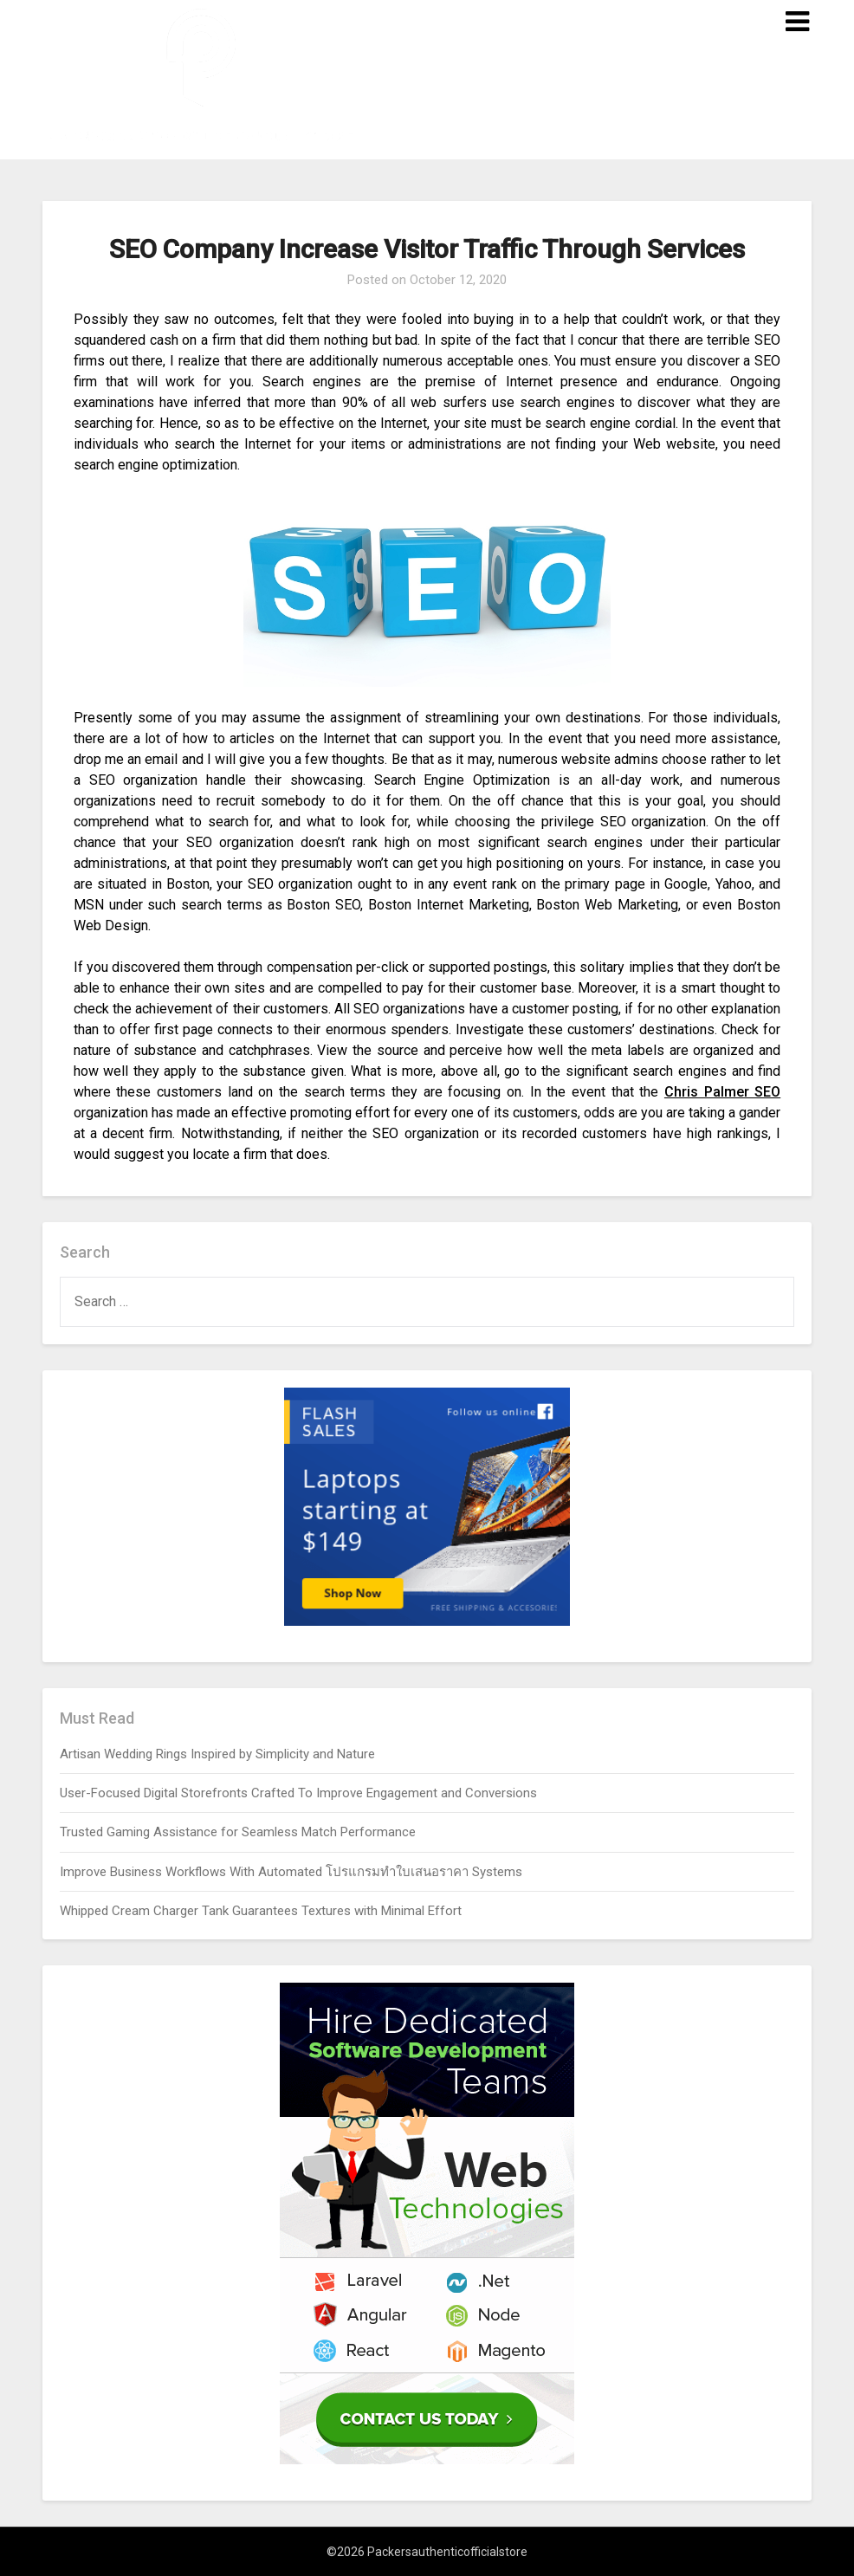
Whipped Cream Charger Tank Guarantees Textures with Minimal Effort (261, 1911)
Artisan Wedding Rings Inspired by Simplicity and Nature (217, 1754)
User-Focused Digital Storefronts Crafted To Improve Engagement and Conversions (298, 1793)
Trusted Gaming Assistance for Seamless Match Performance (238, 1832)
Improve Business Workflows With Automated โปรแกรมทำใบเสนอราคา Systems (291, 1872)
